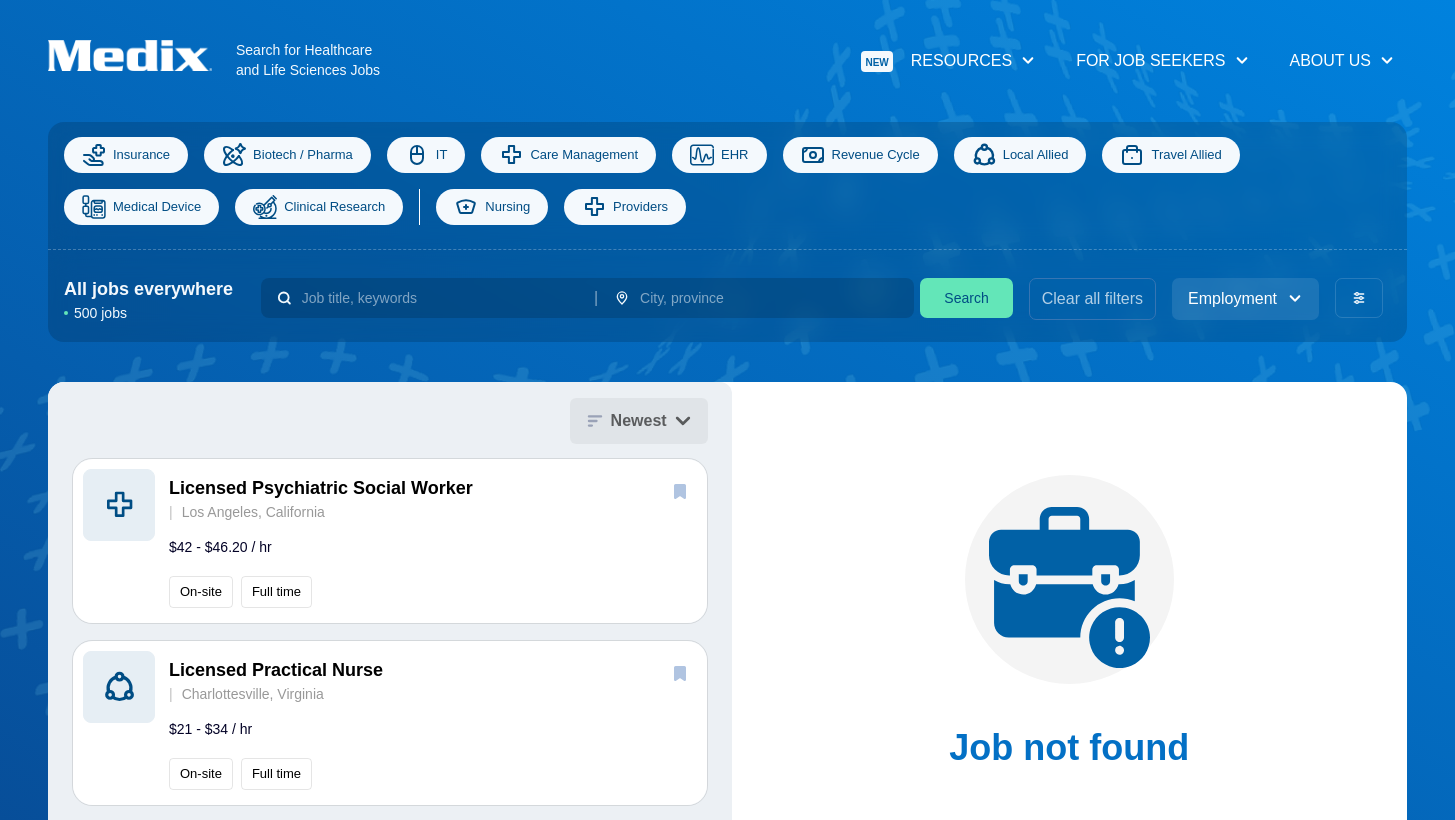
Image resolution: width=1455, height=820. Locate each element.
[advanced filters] (1359, 298)
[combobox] (440, 298)
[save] (680, 491)
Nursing (492, 207)
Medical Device (141, 207)
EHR (719, 155)
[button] (390, 541)
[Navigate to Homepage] (142, 55)
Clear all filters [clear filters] (1092, 298)
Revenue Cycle (860, 155)
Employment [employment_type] (1245, 298)
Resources (948, 61)
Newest (639, 420)
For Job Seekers (1162, 60)
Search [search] (966, 298)
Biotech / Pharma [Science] (287, 155)
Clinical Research (319, 207)
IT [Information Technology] (426, 155)
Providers (625, 207)
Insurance (126, 155)
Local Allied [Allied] (1020, 155)
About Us (1343, 60)
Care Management (568, 155)
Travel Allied (1170, 155)
